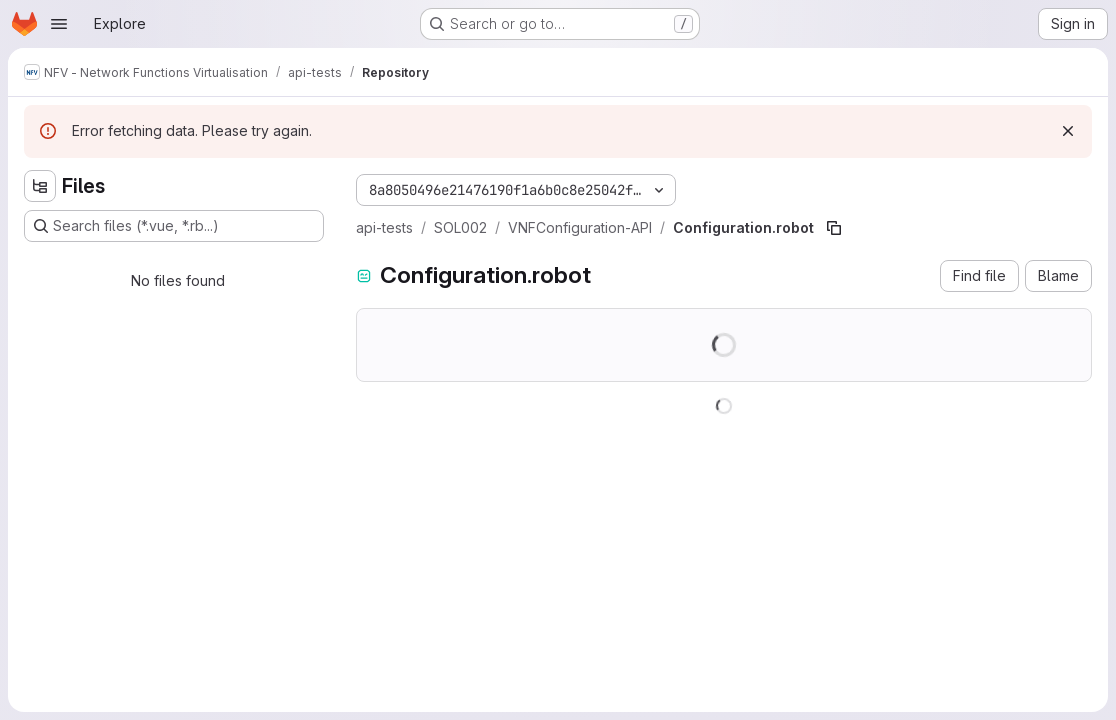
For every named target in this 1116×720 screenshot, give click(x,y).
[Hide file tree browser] (40, 186)
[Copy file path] (834, 228)
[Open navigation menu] (59, 24)
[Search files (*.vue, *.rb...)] (174, 226)
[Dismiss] (1068, 131)
